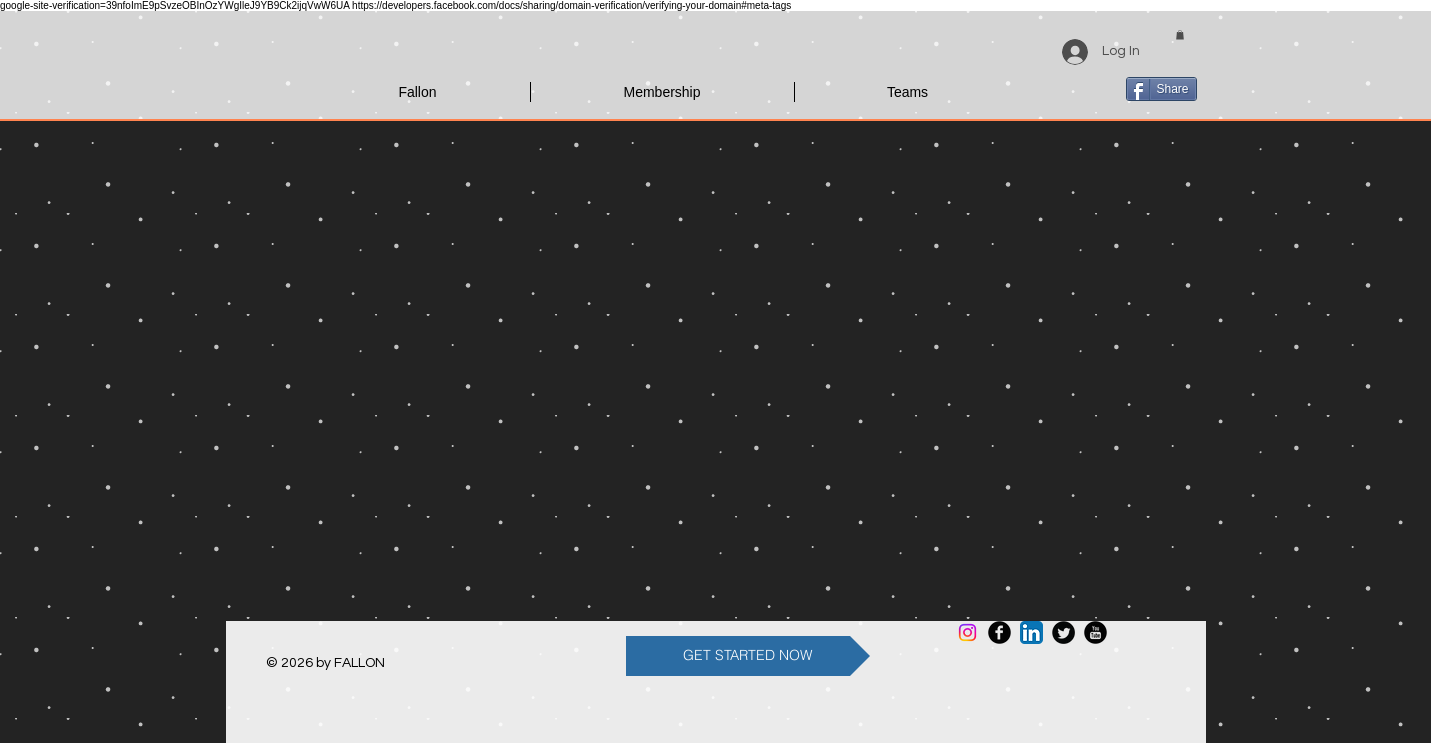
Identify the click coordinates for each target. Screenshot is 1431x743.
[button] (1180, 35)
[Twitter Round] (1063, 632)
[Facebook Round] (999, 632)
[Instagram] (967, 632)
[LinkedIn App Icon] (1031, 632)
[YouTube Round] (1095, 632)
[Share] (1161, 89)
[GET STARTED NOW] (748, 656)
